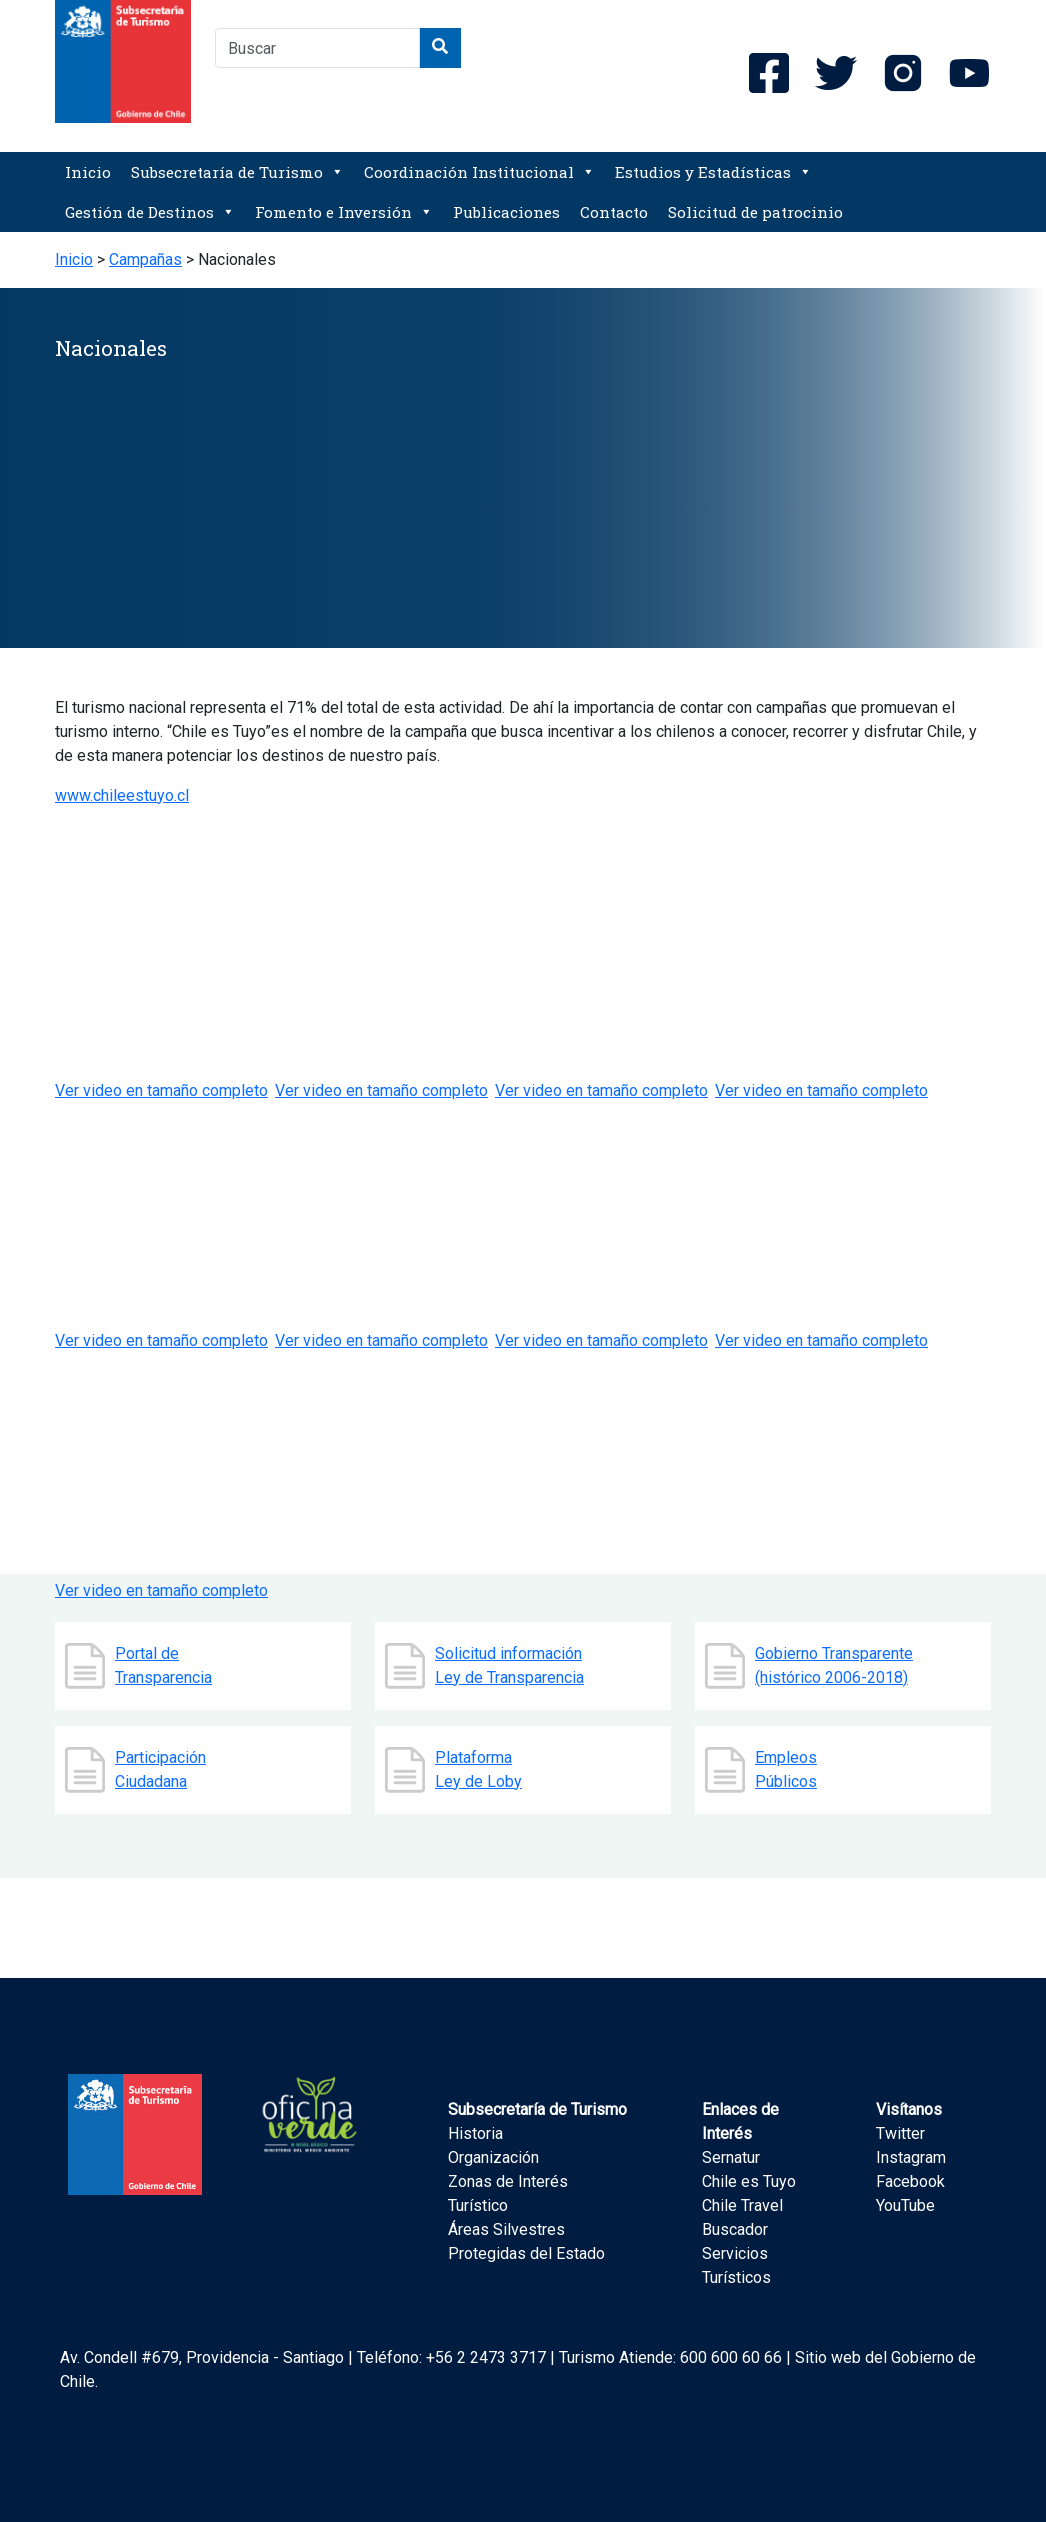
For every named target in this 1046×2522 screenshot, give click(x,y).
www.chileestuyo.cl (122, 795)
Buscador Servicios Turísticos (736, 2253)
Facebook (910, 2181)
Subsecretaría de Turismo (237, 172)
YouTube (905, 2205)
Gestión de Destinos (150, 212)
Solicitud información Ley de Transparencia (509, 1665)
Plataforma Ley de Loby (478, 1769)
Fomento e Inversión (344, 212)
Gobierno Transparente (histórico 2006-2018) (834, 1665)
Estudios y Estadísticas (713, 172)
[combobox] (317, 48)
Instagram (911, 2157)
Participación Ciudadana (160, 1769)
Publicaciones (506, 212)
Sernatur (731, 2157)
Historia (475, 2133)
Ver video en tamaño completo (381, 1340)
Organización (493, 2157)
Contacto (614, 212)
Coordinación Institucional (479, 172)
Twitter (900, 2133)
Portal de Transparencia (163, 1665)
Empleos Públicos (786, 1769)
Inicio (88, 172)
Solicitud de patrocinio (755, 212)
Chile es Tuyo (749, 2181)
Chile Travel (742, 2205)
